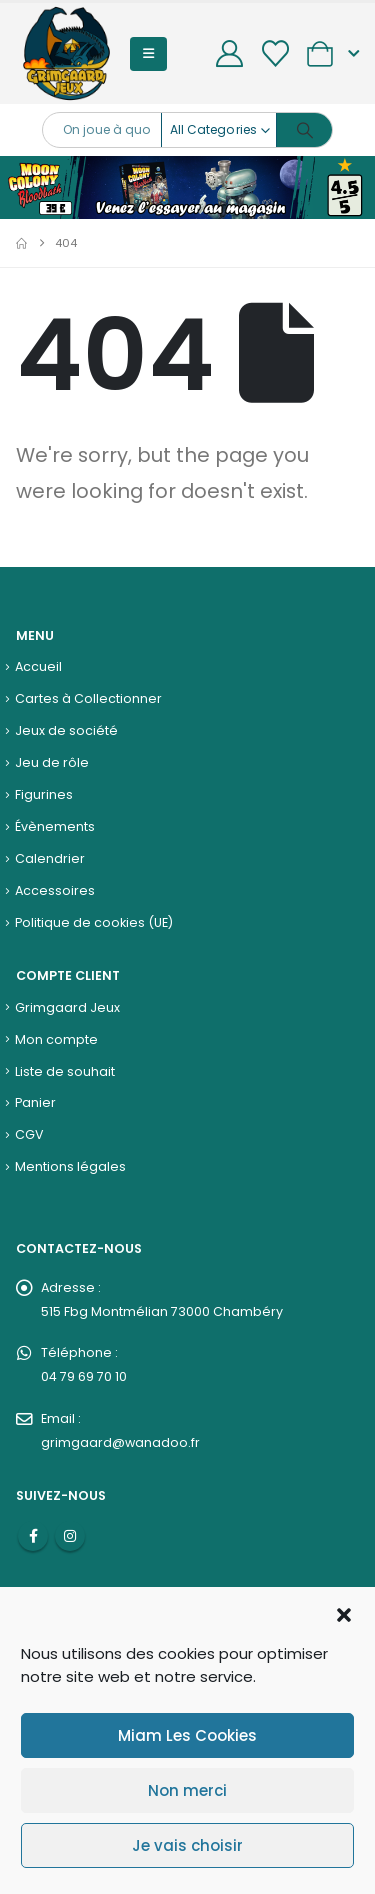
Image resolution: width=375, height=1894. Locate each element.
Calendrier (50, 858)
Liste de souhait (65, 1071)
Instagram (70, 1536)
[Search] (304, 130)
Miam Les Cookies (187, 1735)
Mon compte (56, 1039)
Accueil (38, 666)
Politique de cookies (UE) (94, 922)
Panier (35, 1102)
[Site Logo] (66, 53)
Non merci (187, 1790)
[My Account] (230, 53)
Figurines (44, 794)
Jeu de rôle (52, 762)
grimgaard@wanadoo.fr (120, 1442)
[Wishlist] (275, 53)
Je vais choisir (187, 1845)
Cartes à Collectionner (88, 698)
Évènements (55, 826)
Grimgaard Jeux (67, 1007)
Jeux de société (66, 730)
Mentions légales (70, 1166)
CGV (29, 1134)
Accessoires (55, 890)
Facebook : (33, 1536)
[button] (344, 1613)
